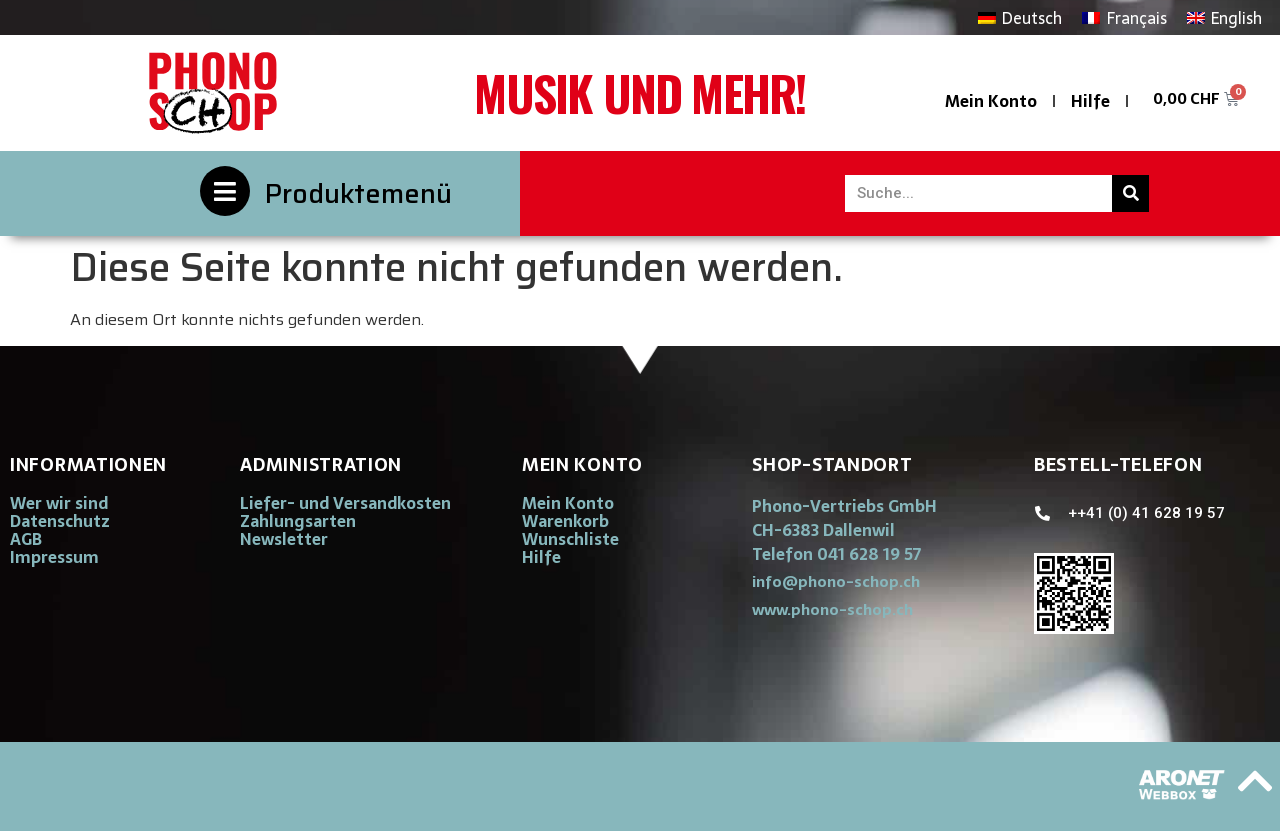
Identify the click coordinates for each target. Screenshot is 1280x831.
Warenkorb (565, 521)
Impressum (54, 557)
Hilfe (1090, 101)
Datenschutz (60, 521)
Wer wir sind (59, 503)
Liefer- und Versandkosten (345, 503)
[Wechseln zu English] (1224, 17)
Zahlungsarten (298, 521)
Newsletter (284, 539)
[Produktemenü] (225, 191)
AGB (26, 539)
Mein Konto (991, 101)
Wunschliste (570, 539)
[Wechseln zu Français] (1124, 17)
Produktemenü (358, 193)
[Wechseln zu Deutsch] (1020, 17)
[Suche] (1130, 193)
